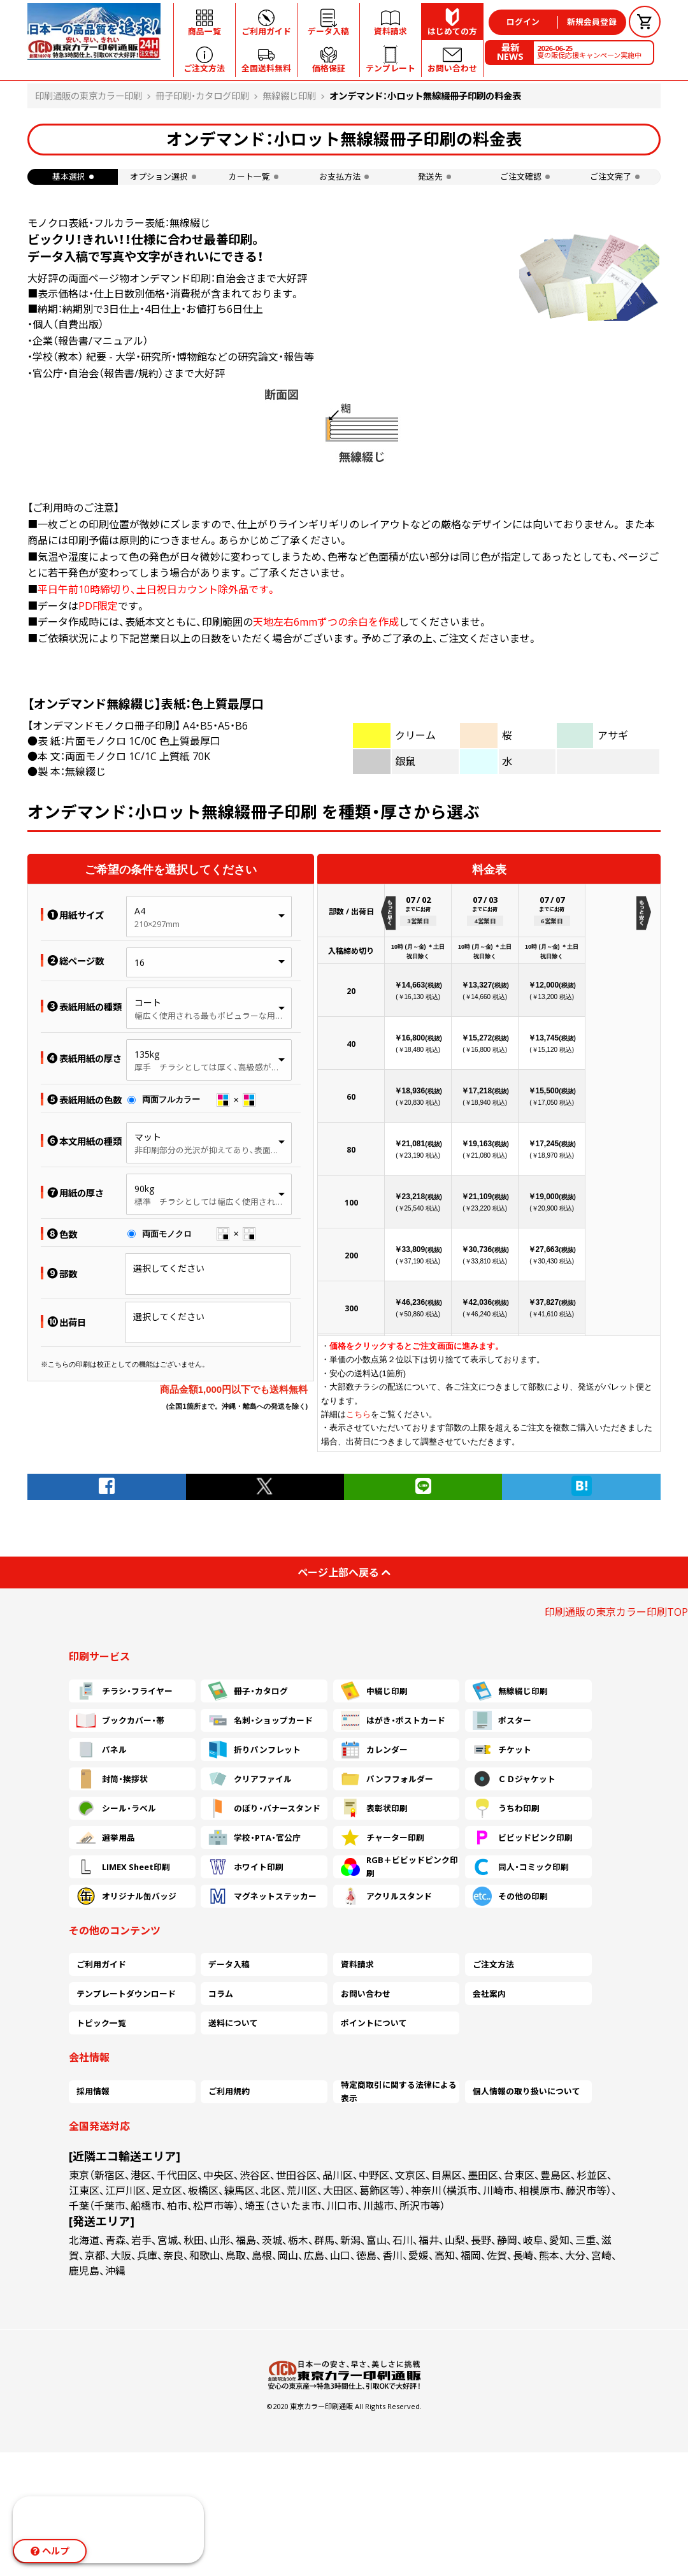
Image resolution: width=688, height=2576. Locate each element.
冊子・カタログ (248, 1691)
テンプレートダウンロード (126, 1993)
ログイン (523, 21)
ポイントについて (374, 2023)
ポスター (502, 1720)
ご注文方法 (493, 1964)
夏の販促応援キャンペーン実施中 (589, 51)
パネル (101, 1749)
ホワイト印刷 (245, 1866)
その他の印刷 (510, 1896)
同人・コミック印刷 (521, 1866)
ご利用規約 (229, 2091)
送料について (233, 2023)
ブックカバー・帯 (120, 1720)
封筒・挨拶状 (112, 1778)
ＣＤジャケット (514, 1778)
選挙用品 (105, 1837)
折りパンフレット (254, 1749)
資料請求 (357, 1964)
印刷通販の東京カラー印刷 (88, 96)
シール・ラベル (116, 1808)
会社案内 (489, 1993)
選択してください (168, 1268)
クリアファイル (250, 1778)
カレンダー (374, 1749)
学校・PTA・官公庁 (254, 1837)
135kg (146, 1054)
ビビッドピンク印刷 (523, 1837)
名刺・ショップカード (260, 1720)
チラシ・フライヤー (124, 1691)
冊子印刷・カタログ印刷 (202, 96)
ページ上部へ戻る (344, 1572)
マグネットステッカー (262, 1896)
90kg (144, 1189)
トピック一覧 (101, 2023)
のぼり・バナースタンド (264, 1808)
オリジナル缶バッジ (126, 1896)
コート (147, 1003)
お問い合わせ (366, 1993)
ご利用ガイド (101, 1964)
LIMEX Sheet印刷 (123, 1866)
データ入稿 (229, 1964)
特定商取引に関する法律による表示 (399, 2092)
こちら (358, 1414)
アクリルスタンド (386, 1896)
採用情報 (93, 2091)
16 (139, 962)
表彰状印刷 (374, 1808)
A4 (139, 911)
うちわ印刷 (506, 1808)
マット (147, 1137)
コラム (220, 1993)
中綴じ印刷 (374, 1691)
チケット (502, 1749)
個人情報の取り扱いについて (526, 2091)
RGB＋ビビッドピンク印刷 (399, 1867)
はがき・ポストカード (393, 1720)
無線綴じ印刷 (289, 96)
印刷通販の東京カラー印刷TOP (616, 1612)
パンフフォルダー (387, 1778)
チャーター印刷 (382, 1837)
